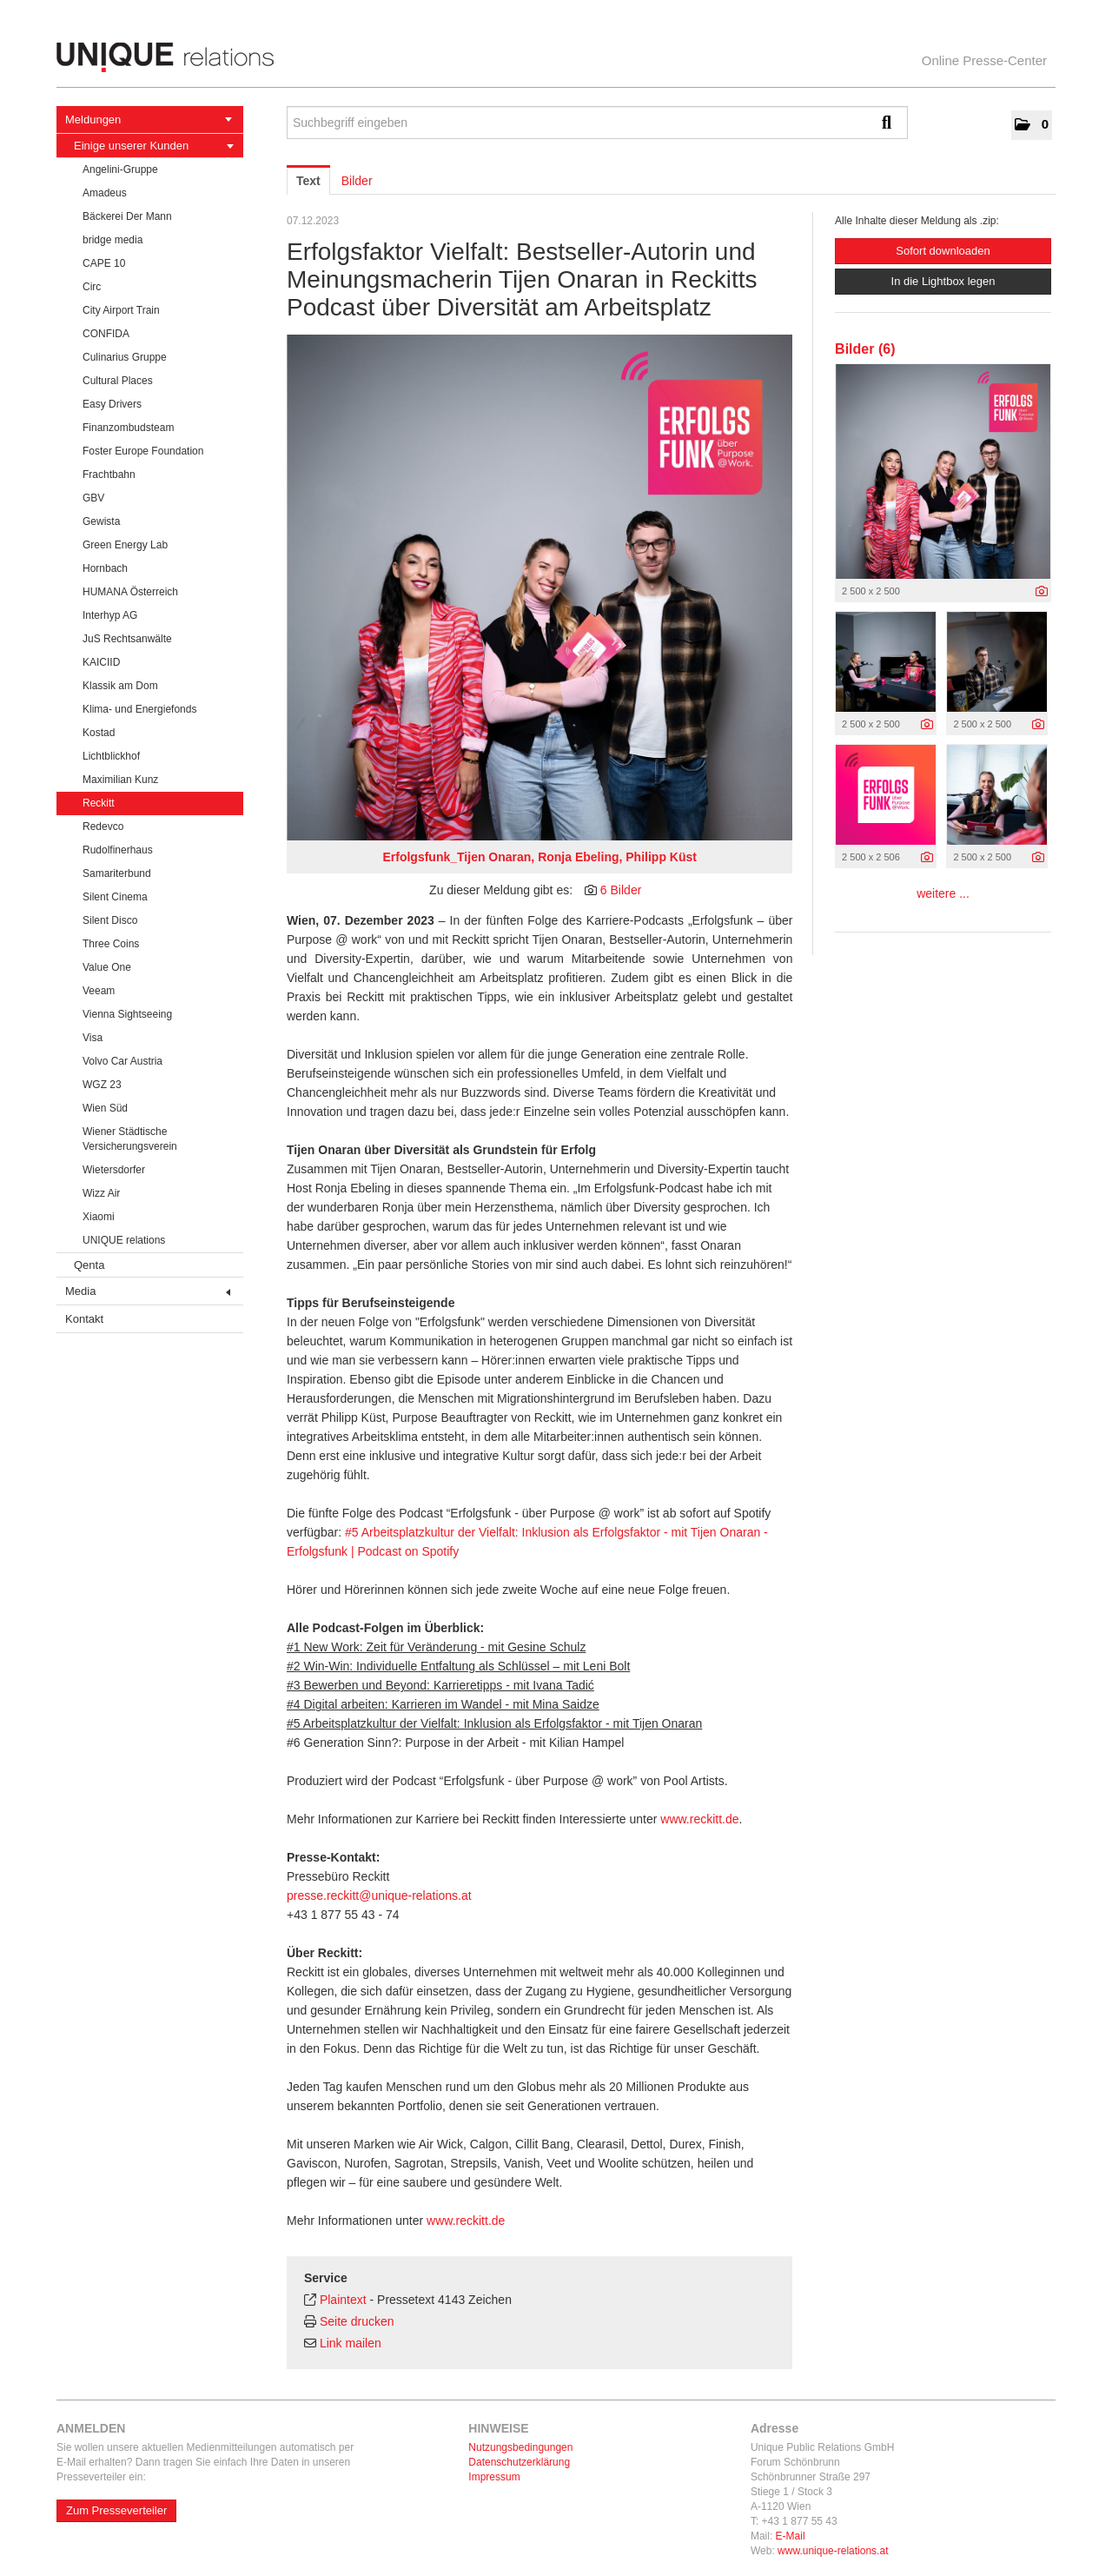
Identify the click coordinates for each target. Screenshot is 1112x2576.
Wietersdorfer (114, 1170)
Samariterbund (117, 873)
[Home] (556, 57)
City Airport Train (121, 310)
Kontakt (84, 1318)
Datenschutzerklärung (519, 2462)
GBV (93, 498)
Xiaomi (99, 1217)
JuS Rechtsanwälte (127, 639)
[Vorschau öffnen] (539, 587)
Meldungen (148, 119)
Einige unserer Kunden (154, 145)
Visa (93, 1038)
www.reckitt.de (699, 1819)
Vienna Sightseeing (127, 1014)
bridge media (112, 240)
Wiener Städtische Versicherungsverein (130, 1138)
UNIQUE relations (124, 1240)
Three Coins (111, 944)
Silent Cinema (115, 897)
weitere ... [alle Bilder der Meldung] (943, 893)
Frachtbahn (109, 474)
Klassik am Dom (120, 686)
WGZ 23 (102, 1085)
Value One (107, 967)
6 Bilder (620, 890)
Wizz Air (101, 1193)
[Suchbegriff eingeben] (597, 122)
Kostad (99, 733)
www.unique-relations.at (833, 2551)
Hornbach (105, 568)
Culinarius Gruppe (125, 357)
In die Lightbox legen (943, 281)
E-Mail (790, 2536)
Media (147, 1291)
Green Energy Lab (125, 545)
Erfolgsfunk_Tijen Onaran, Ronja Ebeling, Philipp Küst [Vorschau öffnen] (539, 857)
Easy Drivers (112, 404)
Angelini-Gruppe (120, 169)
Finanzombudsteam (128, 428)
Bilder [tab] (357, 181)
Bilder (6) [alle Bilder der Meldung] (865, 349)
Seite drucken (357, 2321)
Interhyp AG (110, 615)
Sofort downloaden (943, 250)
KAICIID (101, 662)
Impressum (494, 2477)
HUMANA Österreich (130, 592)
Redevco (103, 826)
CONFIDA (106, 334)
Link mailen (350, 2343)
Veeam (99, 991)
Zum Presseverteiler (116, 2510)
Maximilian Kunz (120, 779)
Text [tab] (308, 181)
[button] (1031, 125)
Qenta (89, 1264)
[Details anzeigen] (1042, 592)
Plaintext (343, 2300)
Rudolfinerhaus (118, 850)
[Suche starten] (890, 122)
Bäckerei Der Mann (127, 216)
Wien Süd (105, 1108)
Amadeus (105, 193)
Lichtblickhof (111, 756)
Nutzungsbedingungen (520, 2447)
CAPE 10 (104, 263)
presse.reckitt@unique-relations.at (379, 1895)
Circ (92, 287)
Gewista (101, 521)
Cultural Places (118, 381)
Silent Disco (110, 920)
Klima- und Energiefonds (139, 709)
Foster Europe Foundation (143, 451)
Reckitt (99, 803)
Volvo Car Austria (122, 1061)
